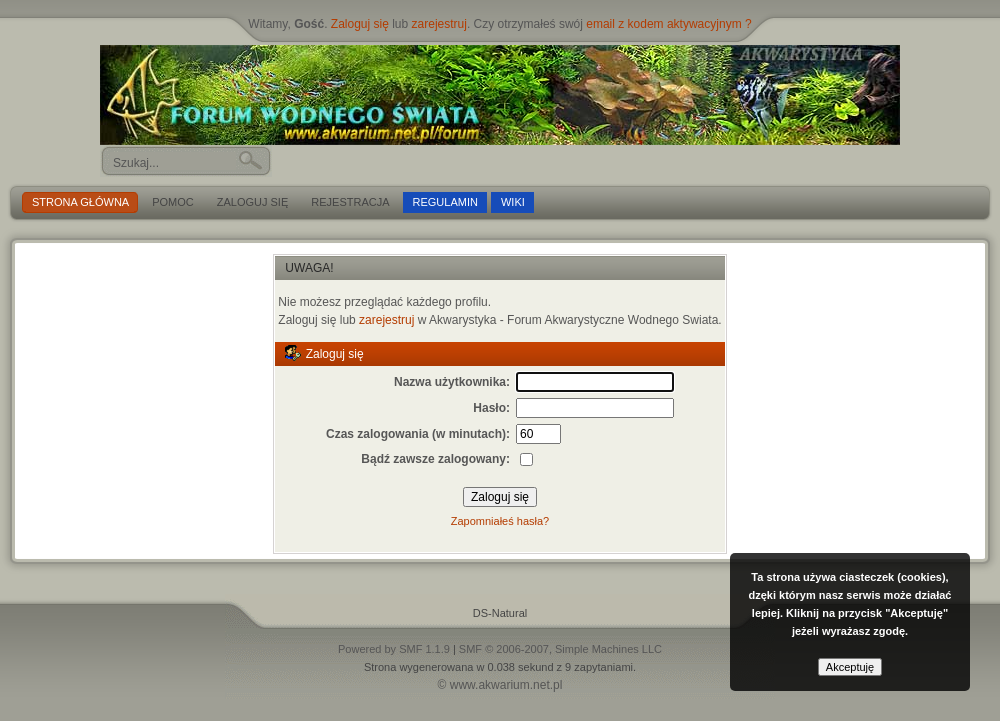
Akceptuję (850, 667)
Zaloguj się (360, 24)
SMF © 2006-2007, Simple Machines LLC (560, 649)
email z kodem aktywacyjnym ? (668, 24)
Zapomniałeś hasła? (500, 521)
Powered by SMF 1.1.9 (394, 649)
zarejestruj (439, 24)
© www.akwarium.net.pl (500, 685)
